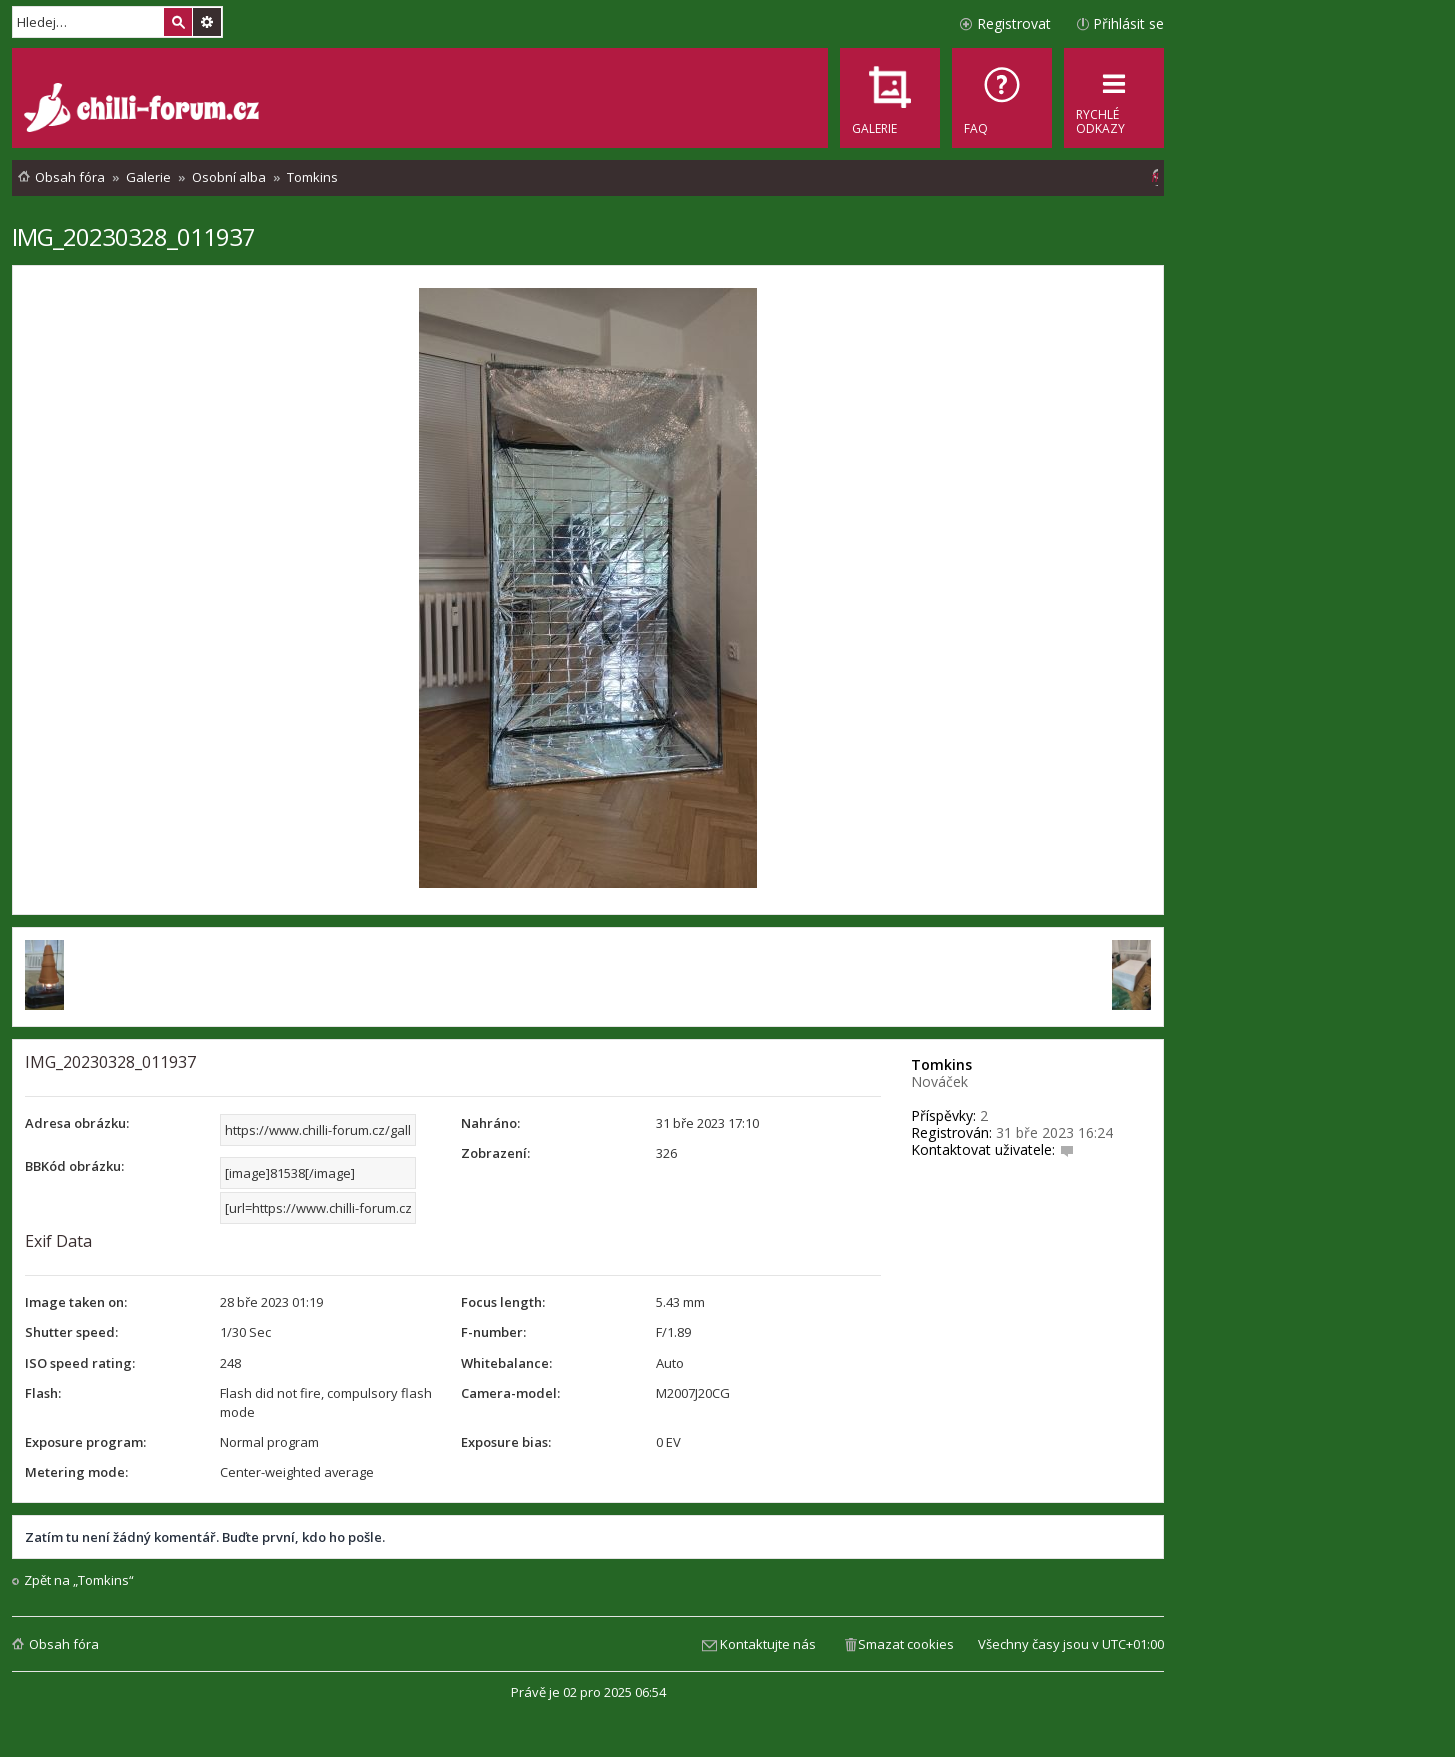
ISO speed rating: (80, 1363)
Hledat (178, 22)
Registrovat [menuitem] (1014, 23)
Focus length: (503, 1302)
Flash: (43, 1393)
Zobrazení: (495, 1153)
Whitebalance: (506, 1363)
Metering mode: (76, 1472)
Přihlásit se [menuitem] (1128, 23)
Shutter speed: (71, 1332)
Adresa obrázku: (77, 1123)
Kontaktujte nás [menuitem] (768, 1644)
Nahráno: (490, 1123)
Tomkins (941, 1064)
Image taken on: (76, 1302)
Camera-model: (510, 1393)
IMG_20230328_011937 (133, 236)
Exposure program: (85, 1442)
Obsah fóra (64, 1644)
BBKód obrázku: (74, 1166)
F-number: (493, 1332)
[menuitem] (1002, 98)
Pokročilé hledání (207, 22)
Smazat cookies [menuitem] (906, 1644)
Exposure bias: (506, 1442)
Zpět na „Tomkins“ (79, 1580)
